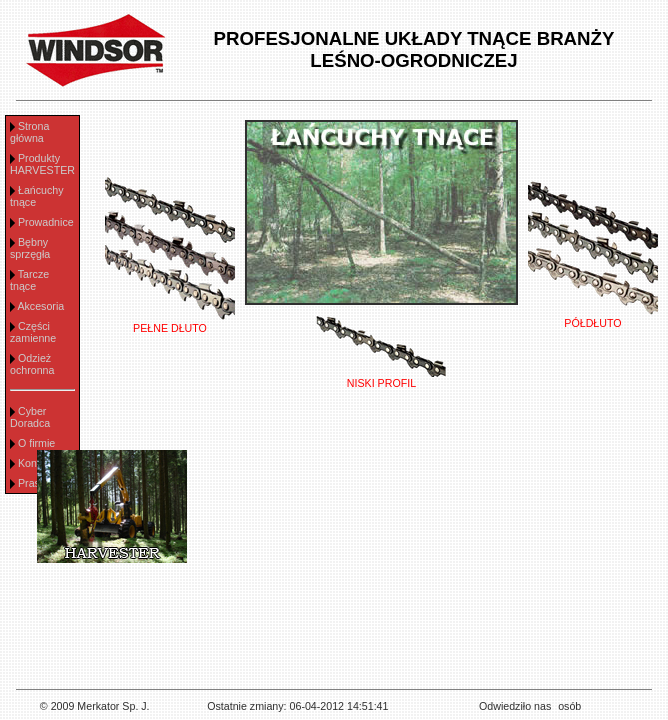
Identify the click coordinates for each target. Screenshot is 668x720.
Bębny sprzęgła (30, 248)
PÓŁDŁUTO (593, 318)
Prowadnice (46, 222)
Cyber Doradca (30, 417)
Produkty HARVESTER (42, 164)
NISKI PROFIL (381, 378)
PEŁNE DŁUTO (170, 323)
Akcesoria (40, 306)
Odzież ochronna (32, 364)
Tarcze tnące (29, 280)
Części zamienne (33, 332)
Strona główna (29, 132)
